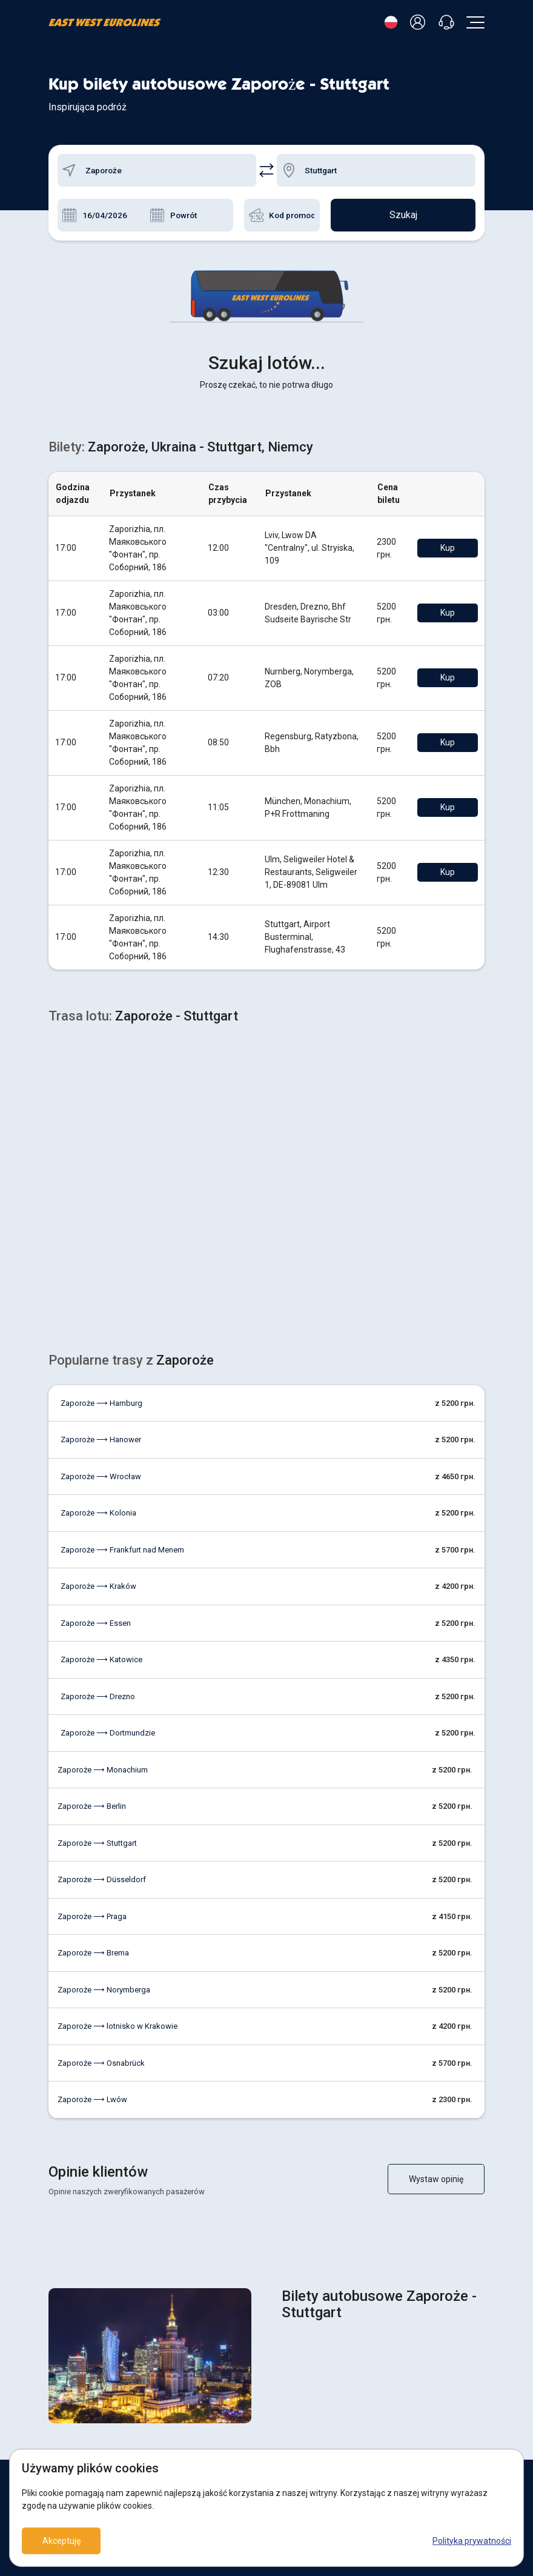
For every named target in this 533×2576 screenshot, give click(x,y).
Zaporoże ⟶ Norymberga (104, 1799)
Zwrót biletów (72, 2369)
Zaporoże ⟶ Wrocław (101, 1286)
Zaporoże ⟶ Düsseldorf (102, 1689)
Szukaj (403, 215)
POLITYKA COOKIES (309, 2369)
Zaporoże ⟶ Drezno (98, 1506)
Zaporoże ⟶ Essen (96, 1432)
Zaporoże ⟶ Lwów (92, 1909)
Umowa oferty (300, 2389)
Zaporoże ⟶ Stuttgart (97, 1652)
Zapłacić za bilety (79, 2389)
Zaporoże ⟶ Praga (92, 1726)
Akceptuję (61, 2541)
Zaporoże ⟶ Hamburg (101, 1212)
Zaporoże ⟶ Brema (93, 1762)
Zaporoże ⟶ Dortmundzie (108, 1542)
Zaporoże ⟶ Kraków (98, 1395)
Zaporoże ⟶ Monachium (103, 1579)
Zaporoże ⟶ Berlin (92, 1615)
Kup (447, 357)
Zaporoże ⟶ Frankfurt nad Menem (122, 1359)
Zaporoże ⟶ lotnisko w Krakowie (117, 1835)
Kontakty (63, 2429)
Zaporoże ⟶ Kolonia (98, 1322)
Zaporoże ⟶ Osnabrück (101, 1872)
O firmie (61, 2409)
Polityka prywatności (471, 2541)
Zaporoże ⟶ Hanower (101, 1249)
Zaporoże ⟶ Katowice (101, 1469)
